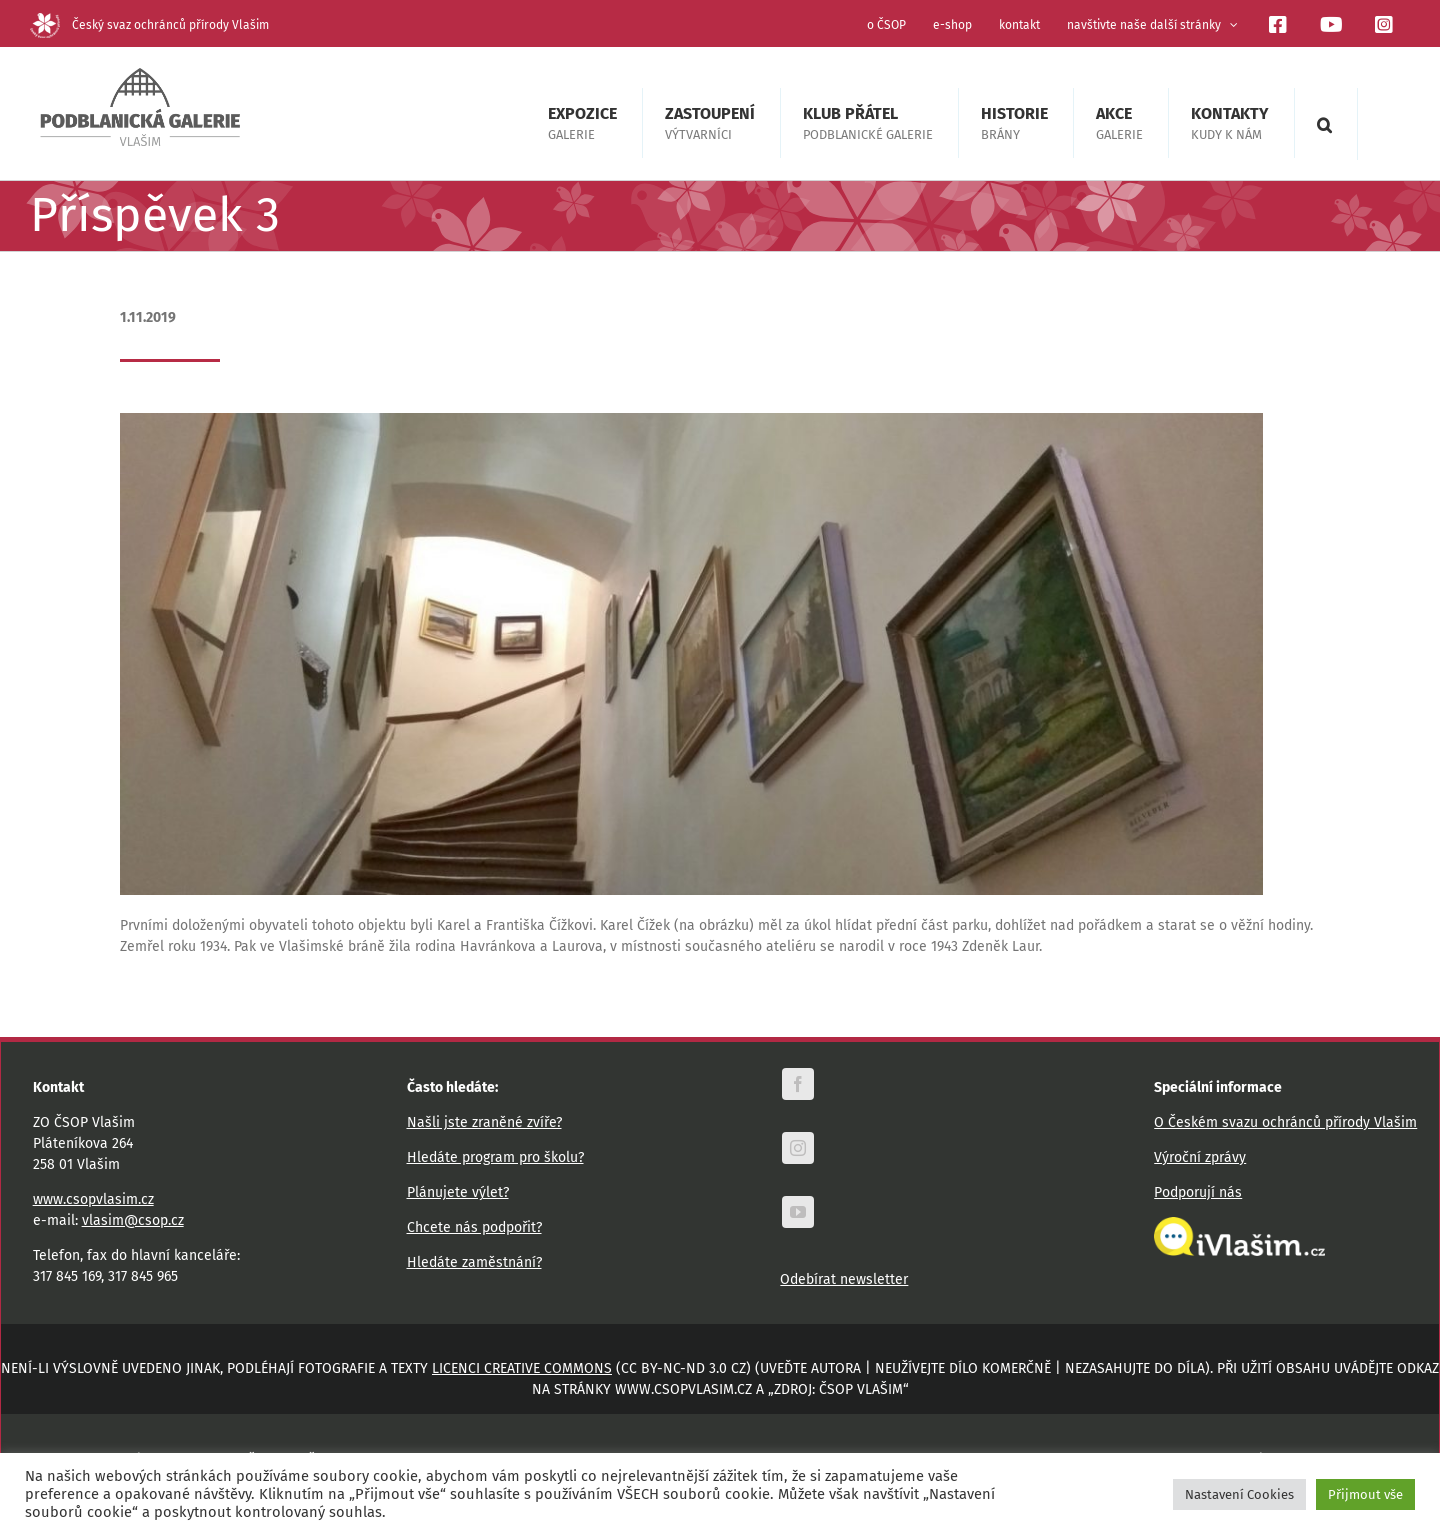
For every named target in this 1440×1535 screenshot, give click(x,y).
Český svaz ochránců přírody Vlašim (149, 25)
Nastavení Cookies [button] (1239, 1494)
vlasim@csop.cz (133, 1220)
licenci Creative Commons (522, 1368)
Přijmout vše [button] (1365, 1494)
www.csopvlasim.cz (93, 1199)
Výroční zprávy (1200, 1157)
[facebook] (798, 1084)
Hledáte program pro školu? (495, 1157)
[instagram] (798, 1148)
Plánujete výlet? (458, 1192)
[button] (1324, 124)
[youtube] (798, 1212)
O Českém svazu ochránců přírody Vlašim (1285, 1122)
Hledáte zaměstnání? (474, 1262)
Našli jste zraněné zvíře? (484, 1122)
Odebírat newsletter (844, 1279)
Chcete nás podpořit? (474, 1227)
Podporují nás (1198, 1192)
